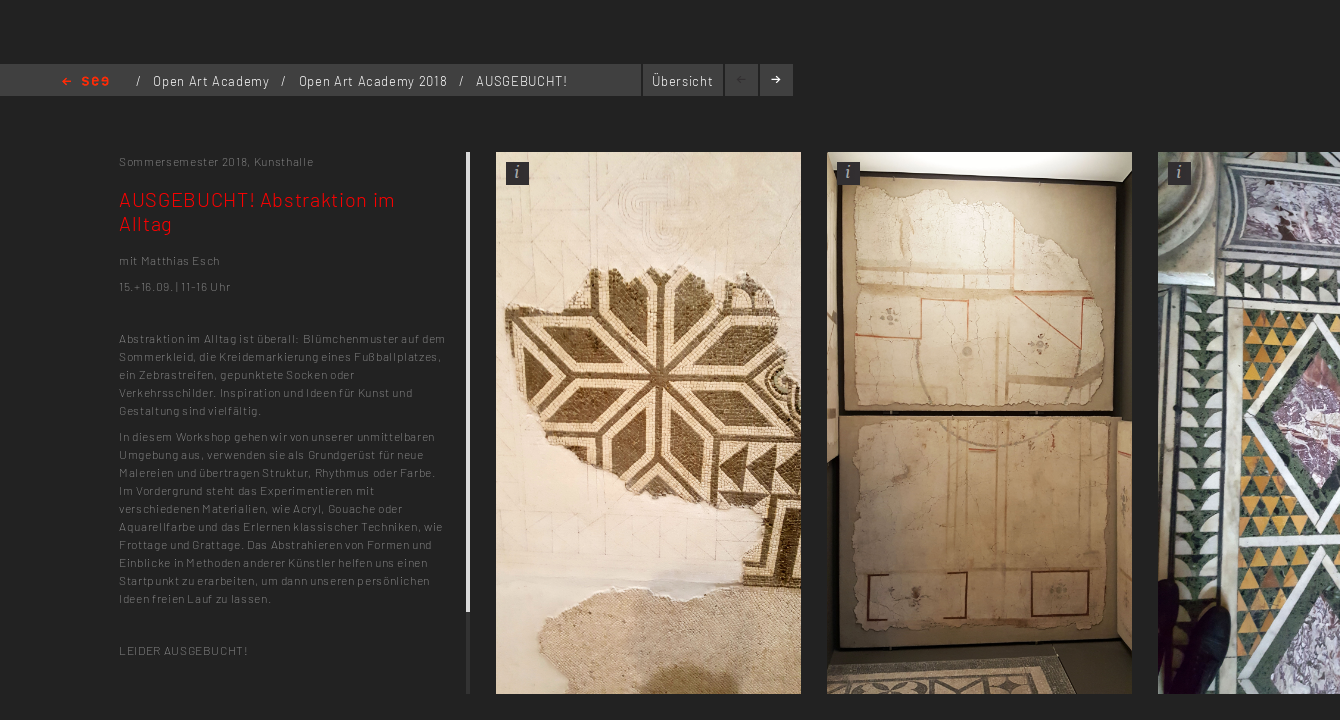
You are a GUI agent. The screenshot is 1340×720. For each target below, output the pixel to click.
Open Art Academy (213, 81)
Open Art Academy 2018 (375, 81)
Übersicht (682, 81)
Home (85, 82)
